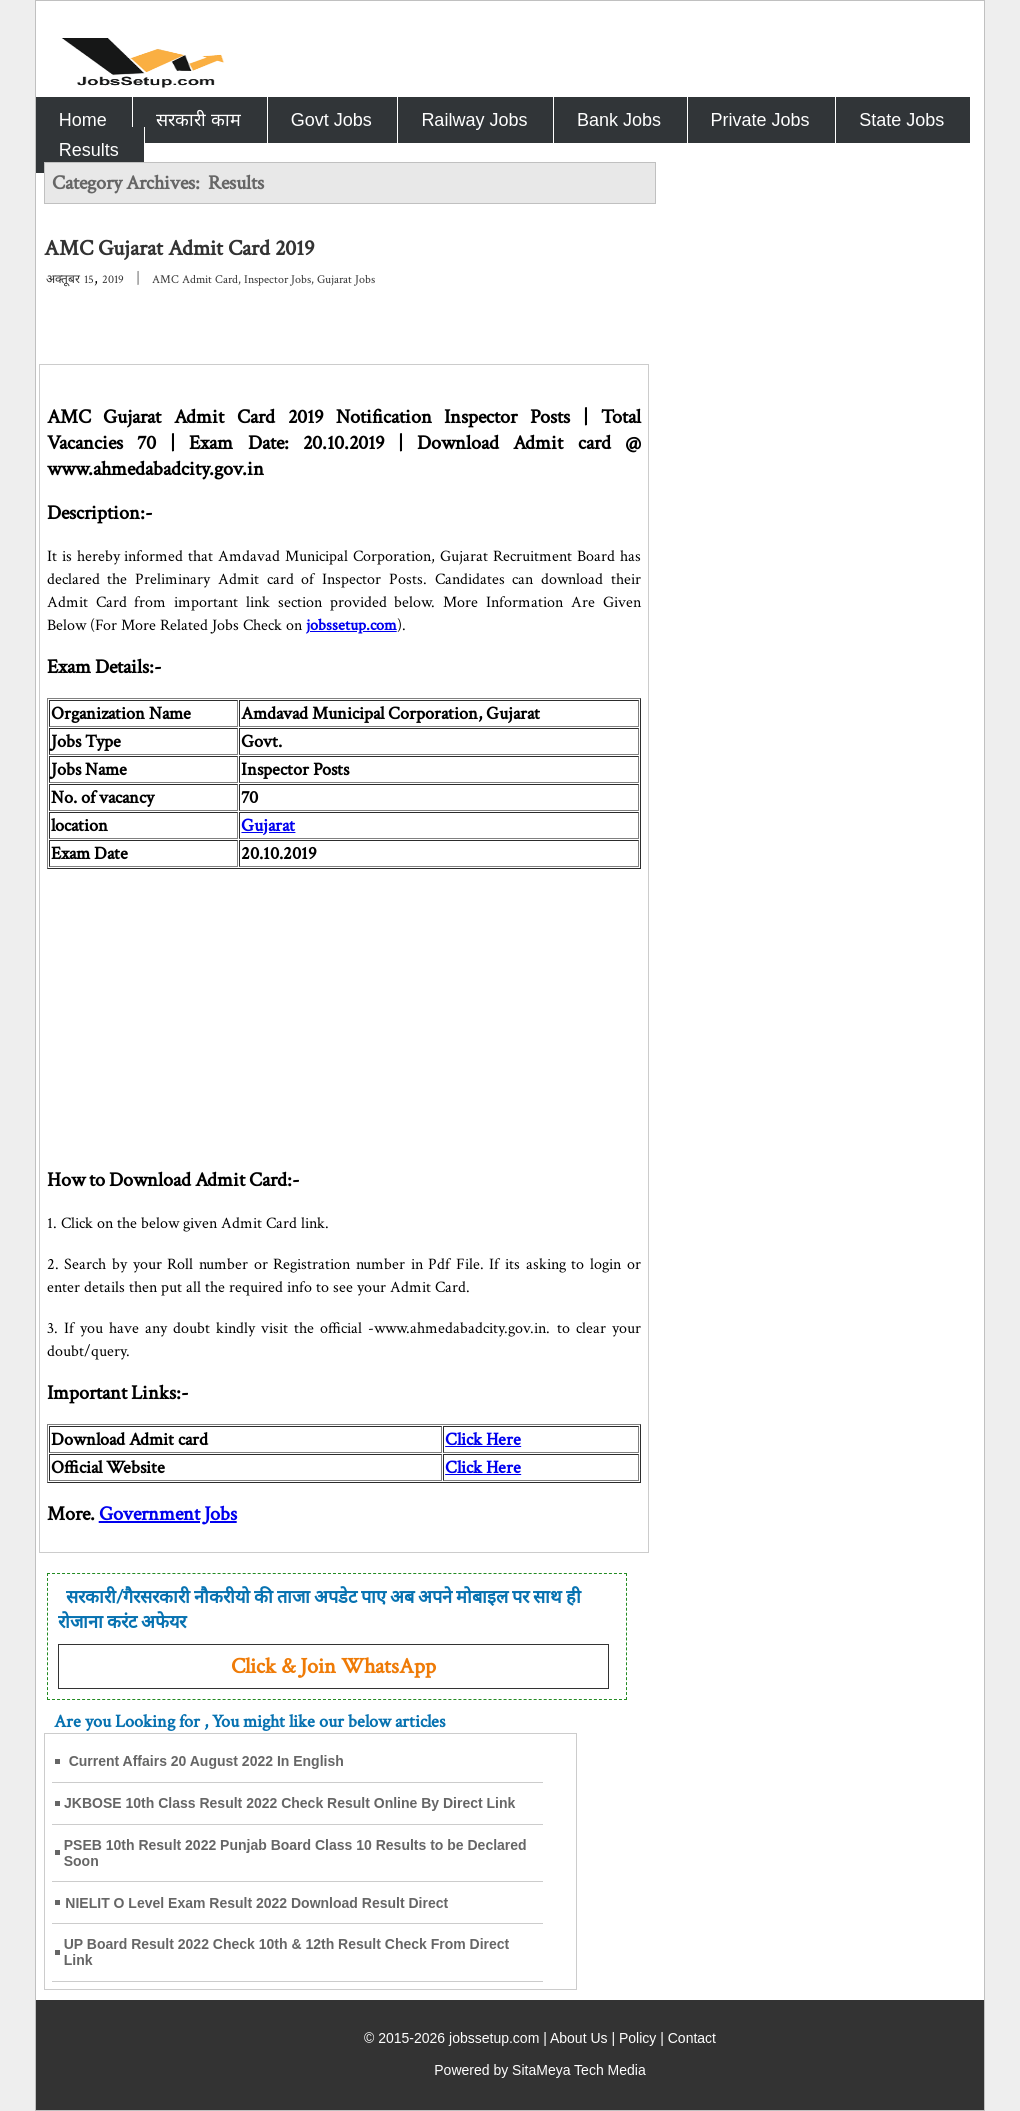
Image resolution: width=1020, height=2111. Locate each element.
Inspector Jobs (277, 279)
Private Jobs (760, 120)
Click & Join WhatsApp (333, 1666)
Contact (692, 2038)
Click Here (483, 1439)
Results (89, 150)
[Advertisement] (344, 1009)
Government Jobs (168, 1514)
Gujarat (268, 825)
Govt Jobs (331, 120)
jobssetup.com (351, 625)
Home (83, 120)
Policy (637, 2038)
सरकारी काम (198, 120)
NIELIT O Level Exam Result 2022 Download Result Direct (256, 1903)
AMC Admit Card (195, 279)
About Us (579, 2038)
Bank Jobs (619, 120)
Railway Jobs (474, 120)
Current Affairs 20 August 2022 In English (206, 1761)
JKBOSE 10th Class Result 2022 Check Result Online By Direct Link (289, 1803)
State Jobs (901, 120)
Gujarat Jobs (346, 279)
